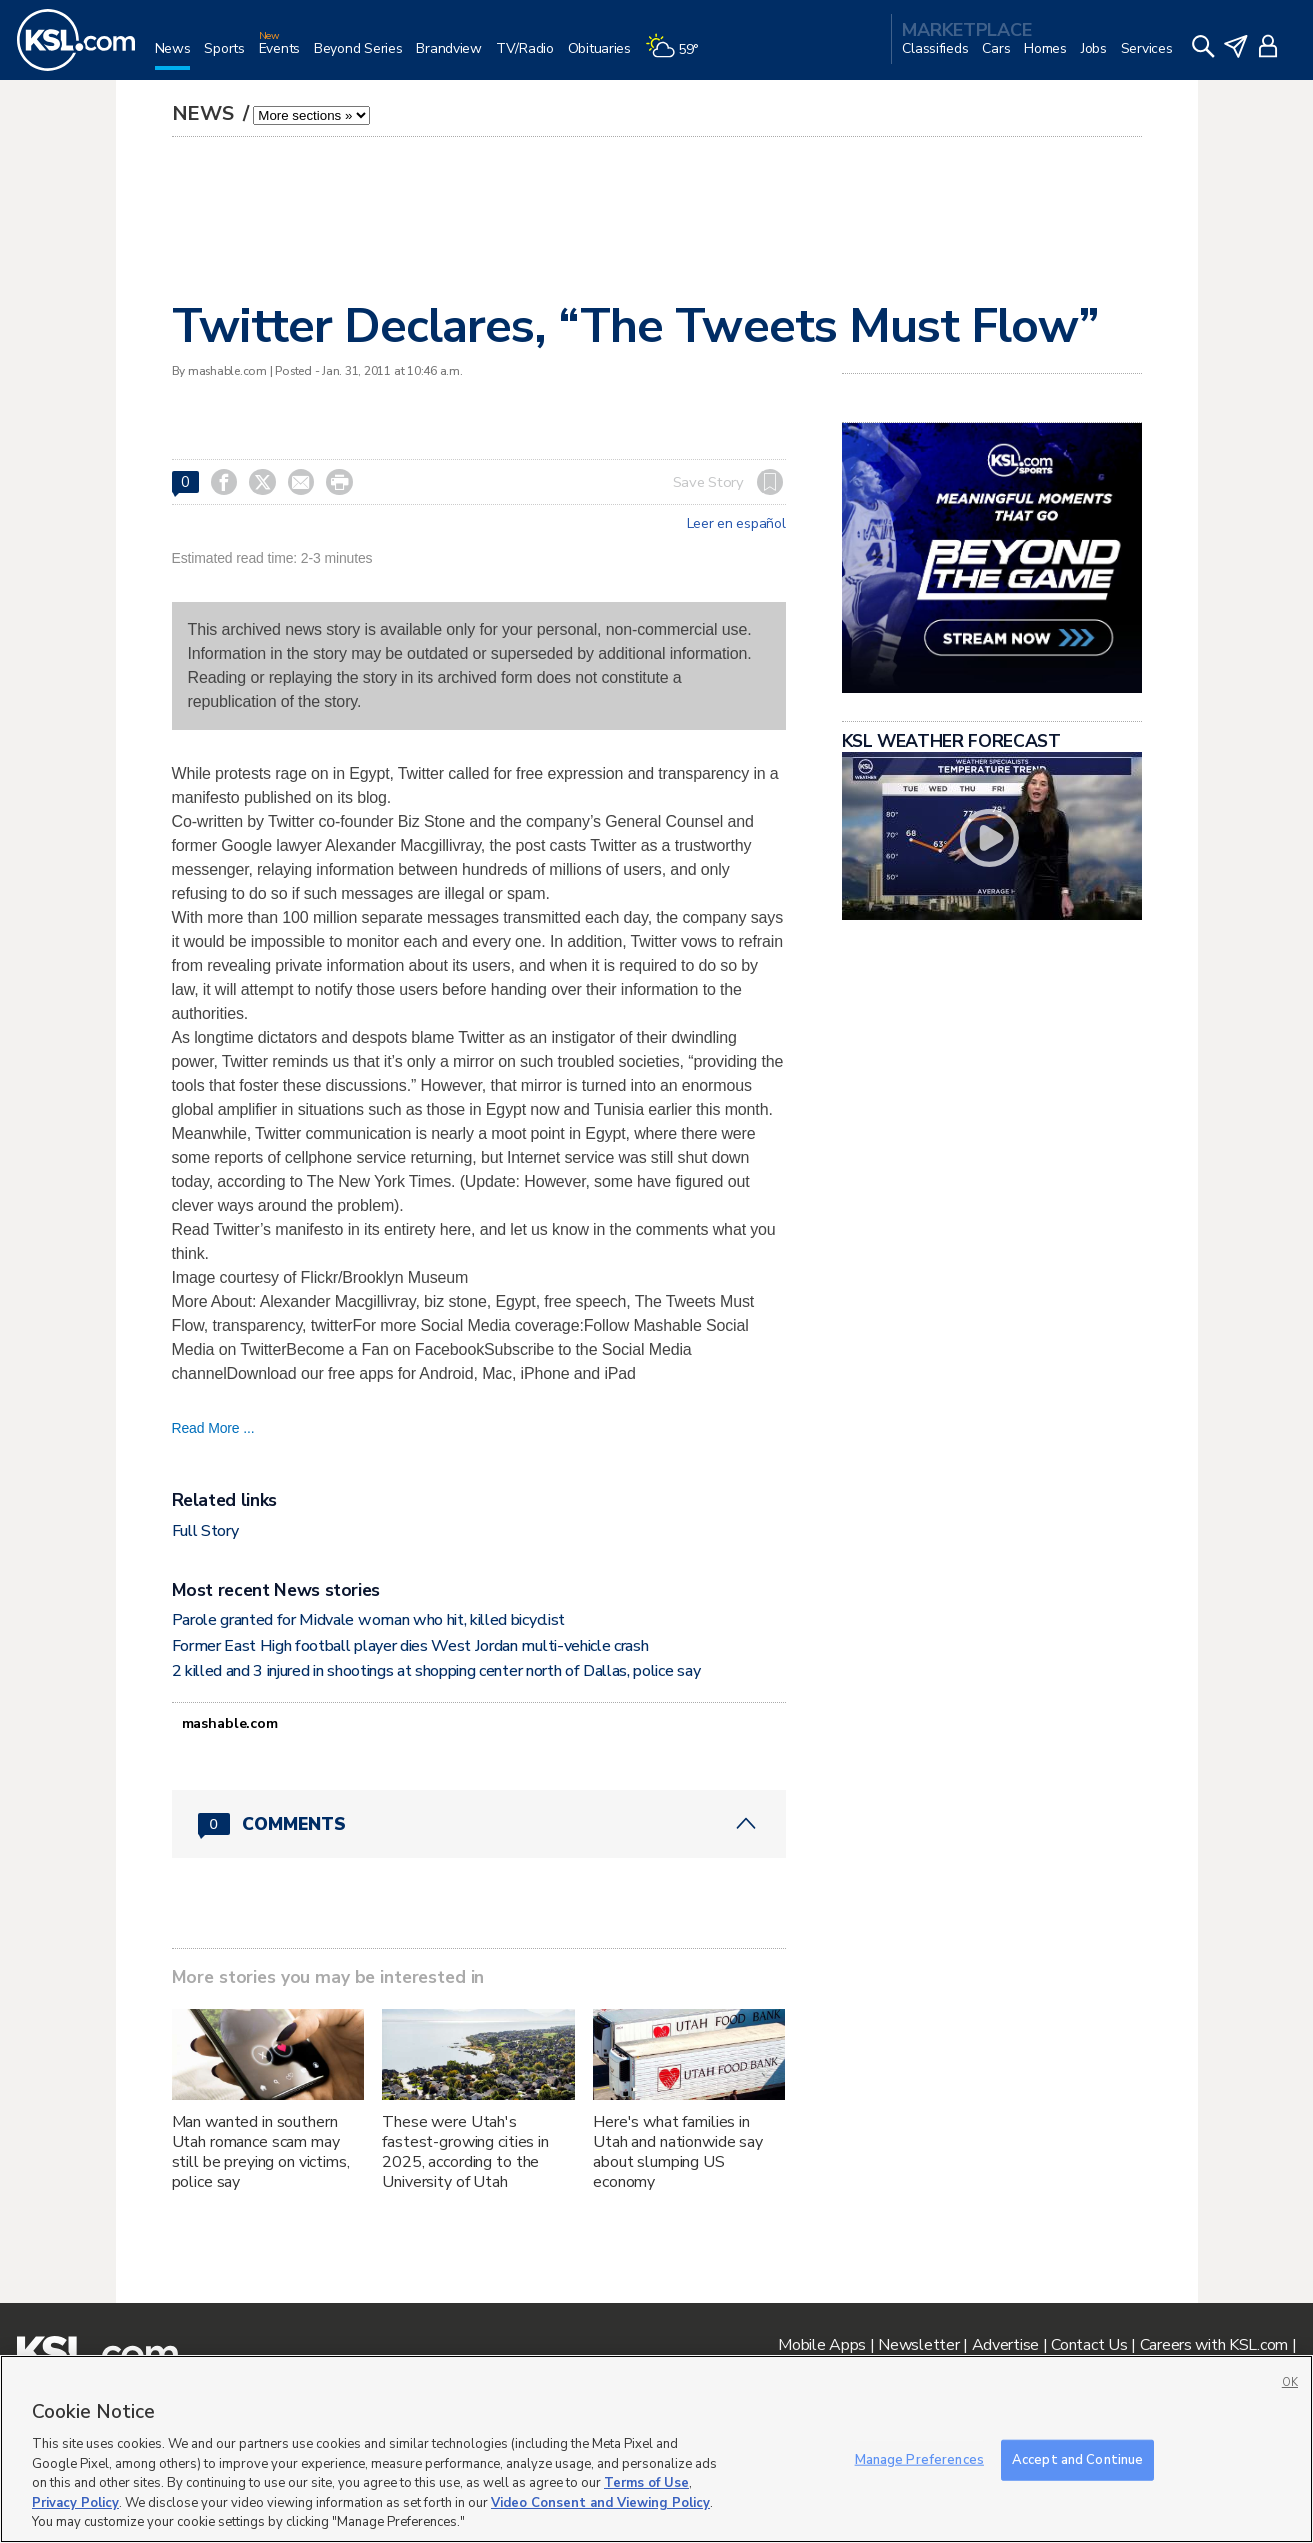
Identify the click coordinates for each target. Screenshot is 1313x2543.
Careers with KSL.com (1214, 2345)
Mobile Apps (822, 2345)
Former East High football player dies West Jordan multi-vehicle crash (410, 1646)
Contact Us (1089, 2345)
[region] (656, 2449)
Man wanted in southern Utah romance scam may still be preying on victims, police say (261, 2152)
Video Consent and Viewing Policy (600, 2503)
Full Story (205, 1531)
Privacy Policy (75, 2503)
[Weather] (679, 56)
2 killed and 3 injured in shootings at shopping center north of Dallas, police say (436, 1671)
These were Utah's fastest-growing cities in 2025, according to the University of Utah (465, 2152)
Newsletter (918, 2345)
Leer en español (736, 524)
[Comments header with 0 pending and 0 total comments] (479, 1824)
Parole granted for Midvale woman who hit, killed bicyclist (368, 1620)
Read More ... (213, 1428)
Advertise (1005, 2345)
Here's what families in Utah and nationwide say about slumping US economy (678, 2152)
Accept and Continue (1077, 2459)
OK (1290, 2382)
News (205, 113)
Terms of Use (646, 2483)
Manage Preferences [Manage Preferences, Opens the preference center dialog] (919, 2459)
